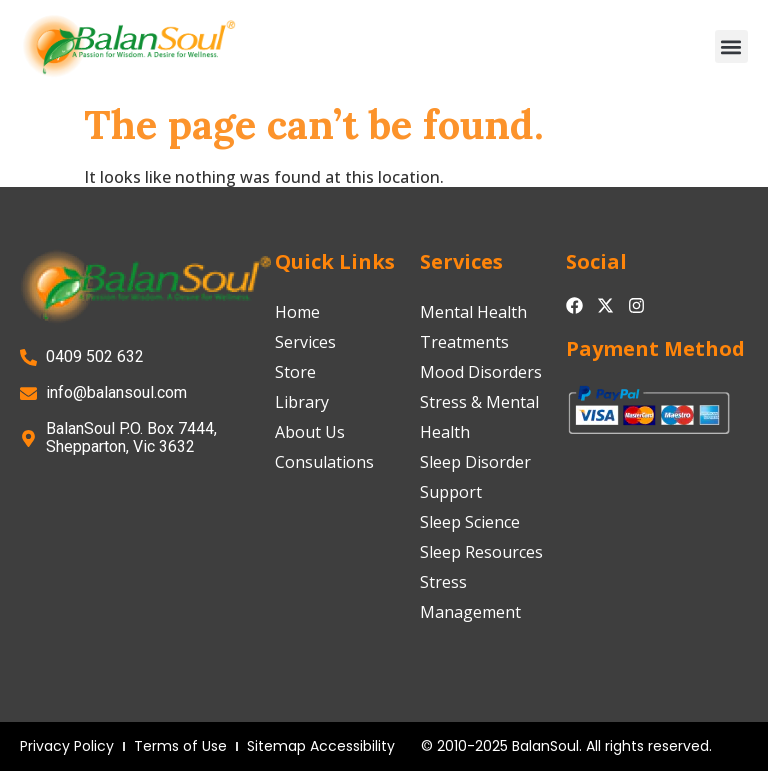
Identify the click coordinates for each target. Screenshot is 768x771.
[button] (731, 46)
